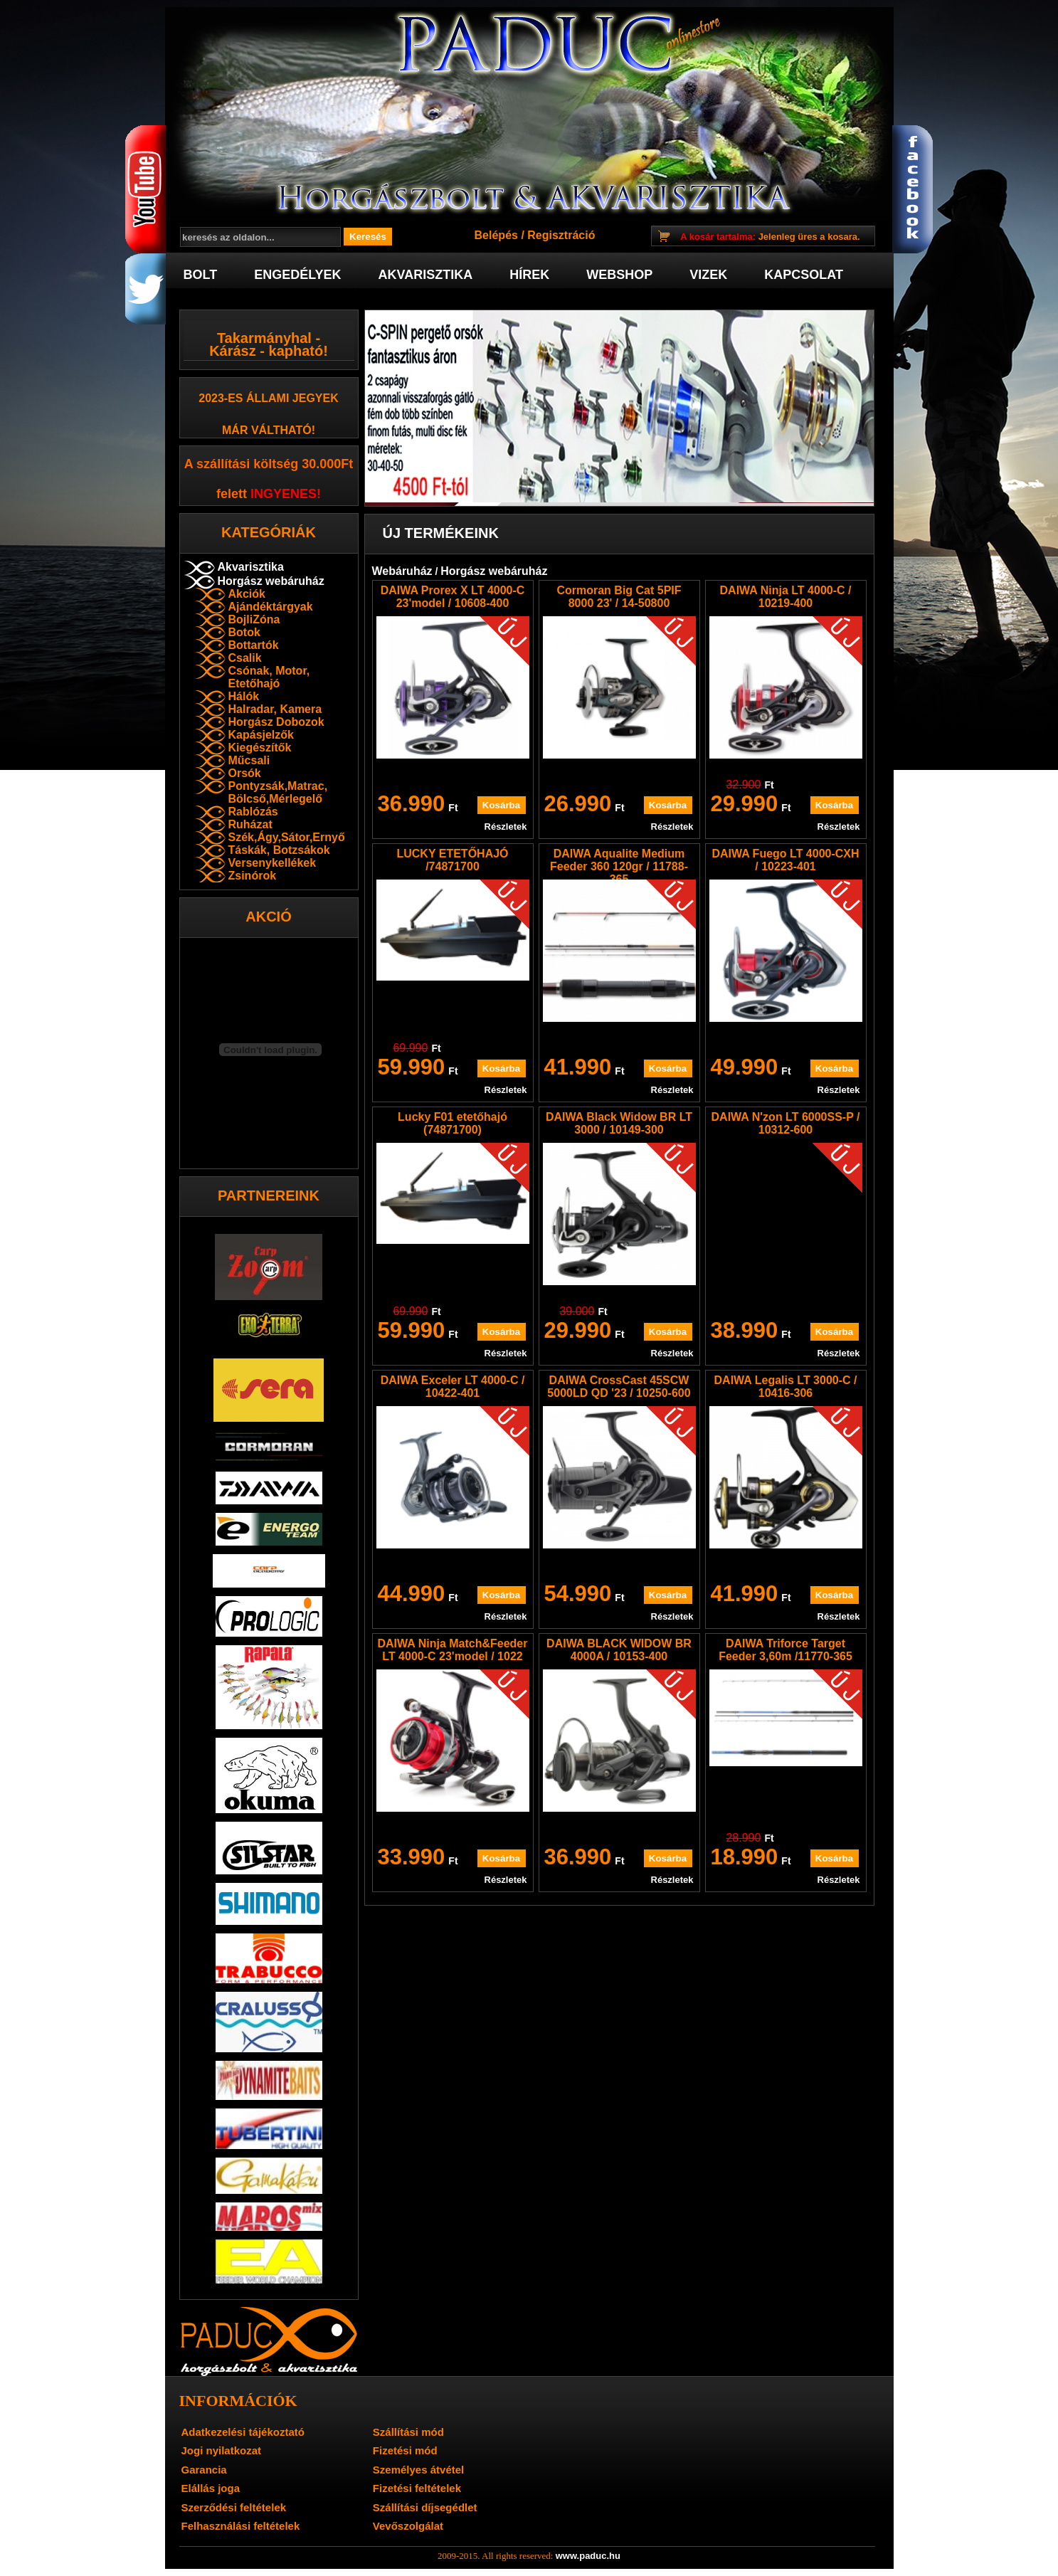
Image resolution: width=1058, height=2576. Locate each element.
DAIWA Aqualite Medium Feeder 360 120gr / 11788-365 (619, 866)
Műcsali (249, 760)
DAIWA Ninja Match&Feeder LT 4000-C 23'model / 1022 (453, 1649)
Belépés (496, 235)
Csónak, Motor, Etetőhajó (269, 677)
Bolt (201, 275)
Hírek (529, 275)
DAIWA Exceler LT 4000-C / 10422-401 (453, 1386)
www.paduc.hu (588, 2555)
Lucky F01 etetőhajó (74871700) (452, 1123)
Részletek (506, 826)
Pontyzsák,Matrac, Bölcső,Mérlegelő (278, 792)
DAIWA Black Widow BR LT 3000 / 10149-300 (619, 1123)
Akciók (246, 594)
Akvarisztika (426, 275)
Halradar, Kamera (275, 709)
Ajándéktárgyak (270, 607)
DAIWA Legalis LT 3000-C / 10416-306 (785, 1386)
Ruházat (250, 824)
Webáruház (402, 571)
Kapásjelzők (261, 735)
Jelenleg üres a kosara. (769, 236)
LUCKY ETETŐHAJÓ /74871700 (452, 860)
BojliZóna (254, 619)
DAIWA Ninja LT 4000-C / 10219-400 (786, 596)
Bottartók (253, 645)
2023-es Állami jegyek (269, 398)
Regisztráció (561, 235)
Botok (244, 632)
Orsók (244, 773)
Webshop (619, 275)
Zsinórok (252, 876)
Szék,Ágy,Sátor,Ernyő (286, 837)
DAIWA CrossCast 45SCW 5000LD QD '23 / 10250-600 (618, 1386)
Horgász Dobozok (276, 722)
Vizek (708, 275)
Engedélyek (297, 275)
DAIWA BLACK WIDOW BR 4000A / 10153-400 (619, 1649)
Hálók (244, 696)
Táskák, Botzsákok (279, 850)
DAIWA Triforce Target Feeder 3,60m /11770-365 (785, 1649)
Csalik (245, 658)
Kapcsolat (803, 275)
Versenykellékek (272, 863)
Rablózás (253, 812)
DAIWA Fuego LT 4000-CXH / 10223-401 (785, 860)
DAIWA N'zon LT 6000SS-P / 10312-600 (785, 1123)
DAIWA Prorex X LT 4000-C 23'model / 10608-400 (453, 596)
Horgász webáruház (271, 581)
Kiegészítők (260, 747)
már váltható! (268, 430)
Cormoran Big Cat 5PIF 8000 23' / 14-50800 (618, 596)
